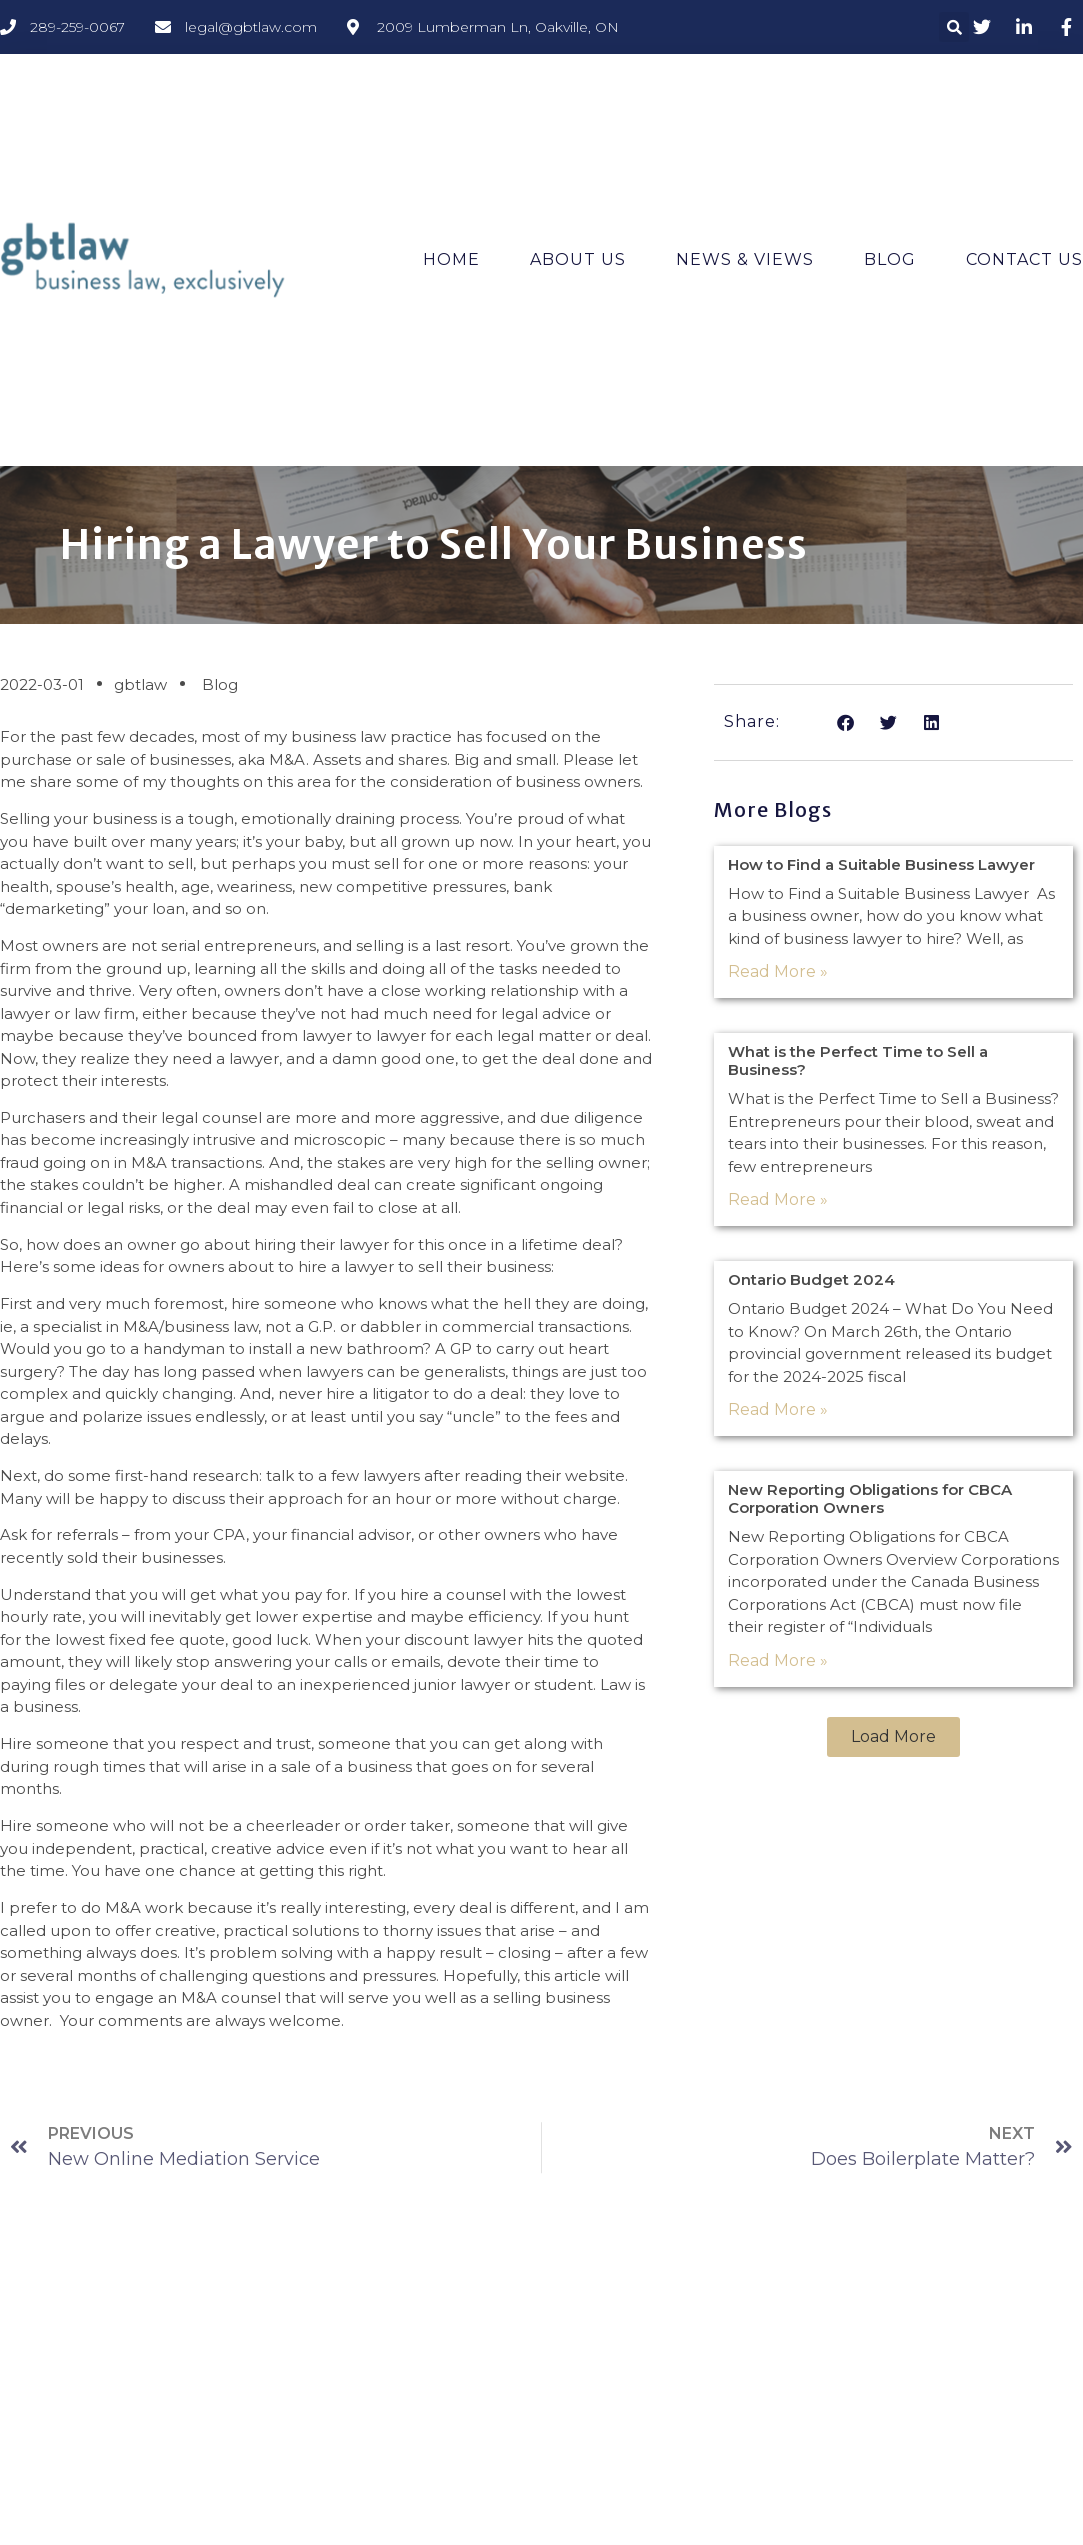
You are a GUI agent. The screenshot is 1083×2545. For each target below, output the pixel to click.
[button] (954, 27)
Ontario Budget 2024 (811, 1279)
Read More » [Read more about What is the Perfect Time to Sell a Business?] (778, 1199)
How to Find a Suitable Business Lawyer (881, 864)
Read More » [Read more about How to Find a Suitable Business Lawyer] (778, 971)
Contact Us (1024, 259)
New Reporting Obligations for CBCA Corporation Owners (870, 1498)
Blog (890, 259)
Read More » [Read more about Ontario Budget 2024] (778, 1409)
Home (451, 259)
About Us (578, 259)
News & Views (745, 259)
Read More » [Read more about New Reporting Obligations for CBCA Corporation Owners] (778, 1660)
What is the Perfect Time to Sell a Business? (858, 1060)
